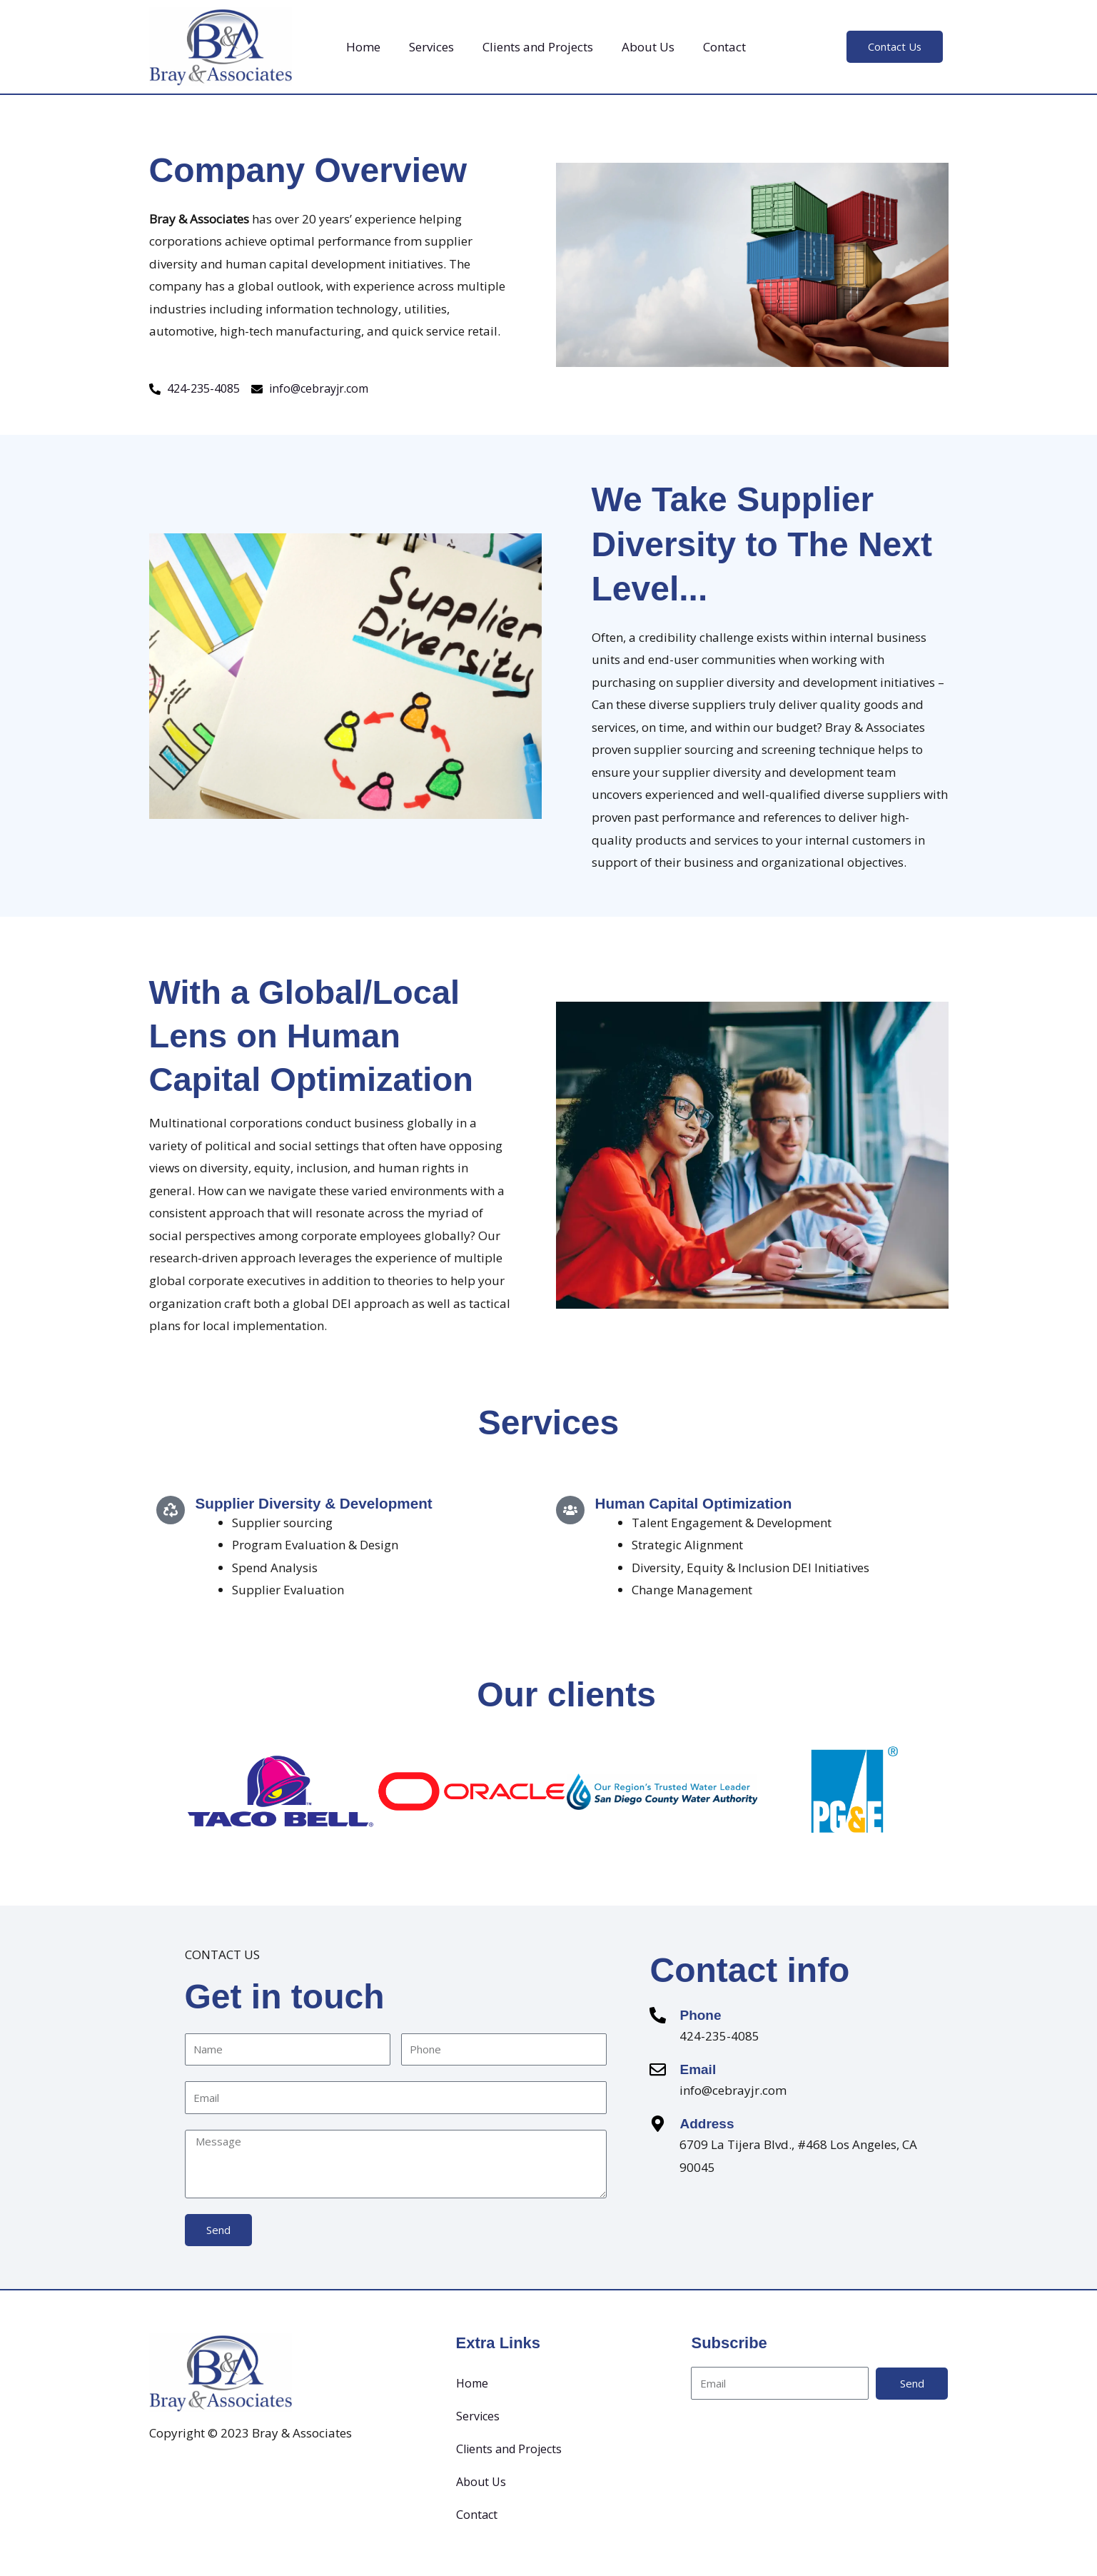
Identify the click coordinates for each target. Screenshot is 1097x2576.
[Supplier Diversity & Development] (170, 1511)
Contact (724, 47)
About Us (648, 47)
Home (363, 47)
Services (431, 47)
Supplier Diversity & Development (322, 1505)
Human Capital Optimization (699, 1505)
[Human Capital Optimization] (570, 1511)
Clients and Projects (537, 47)
